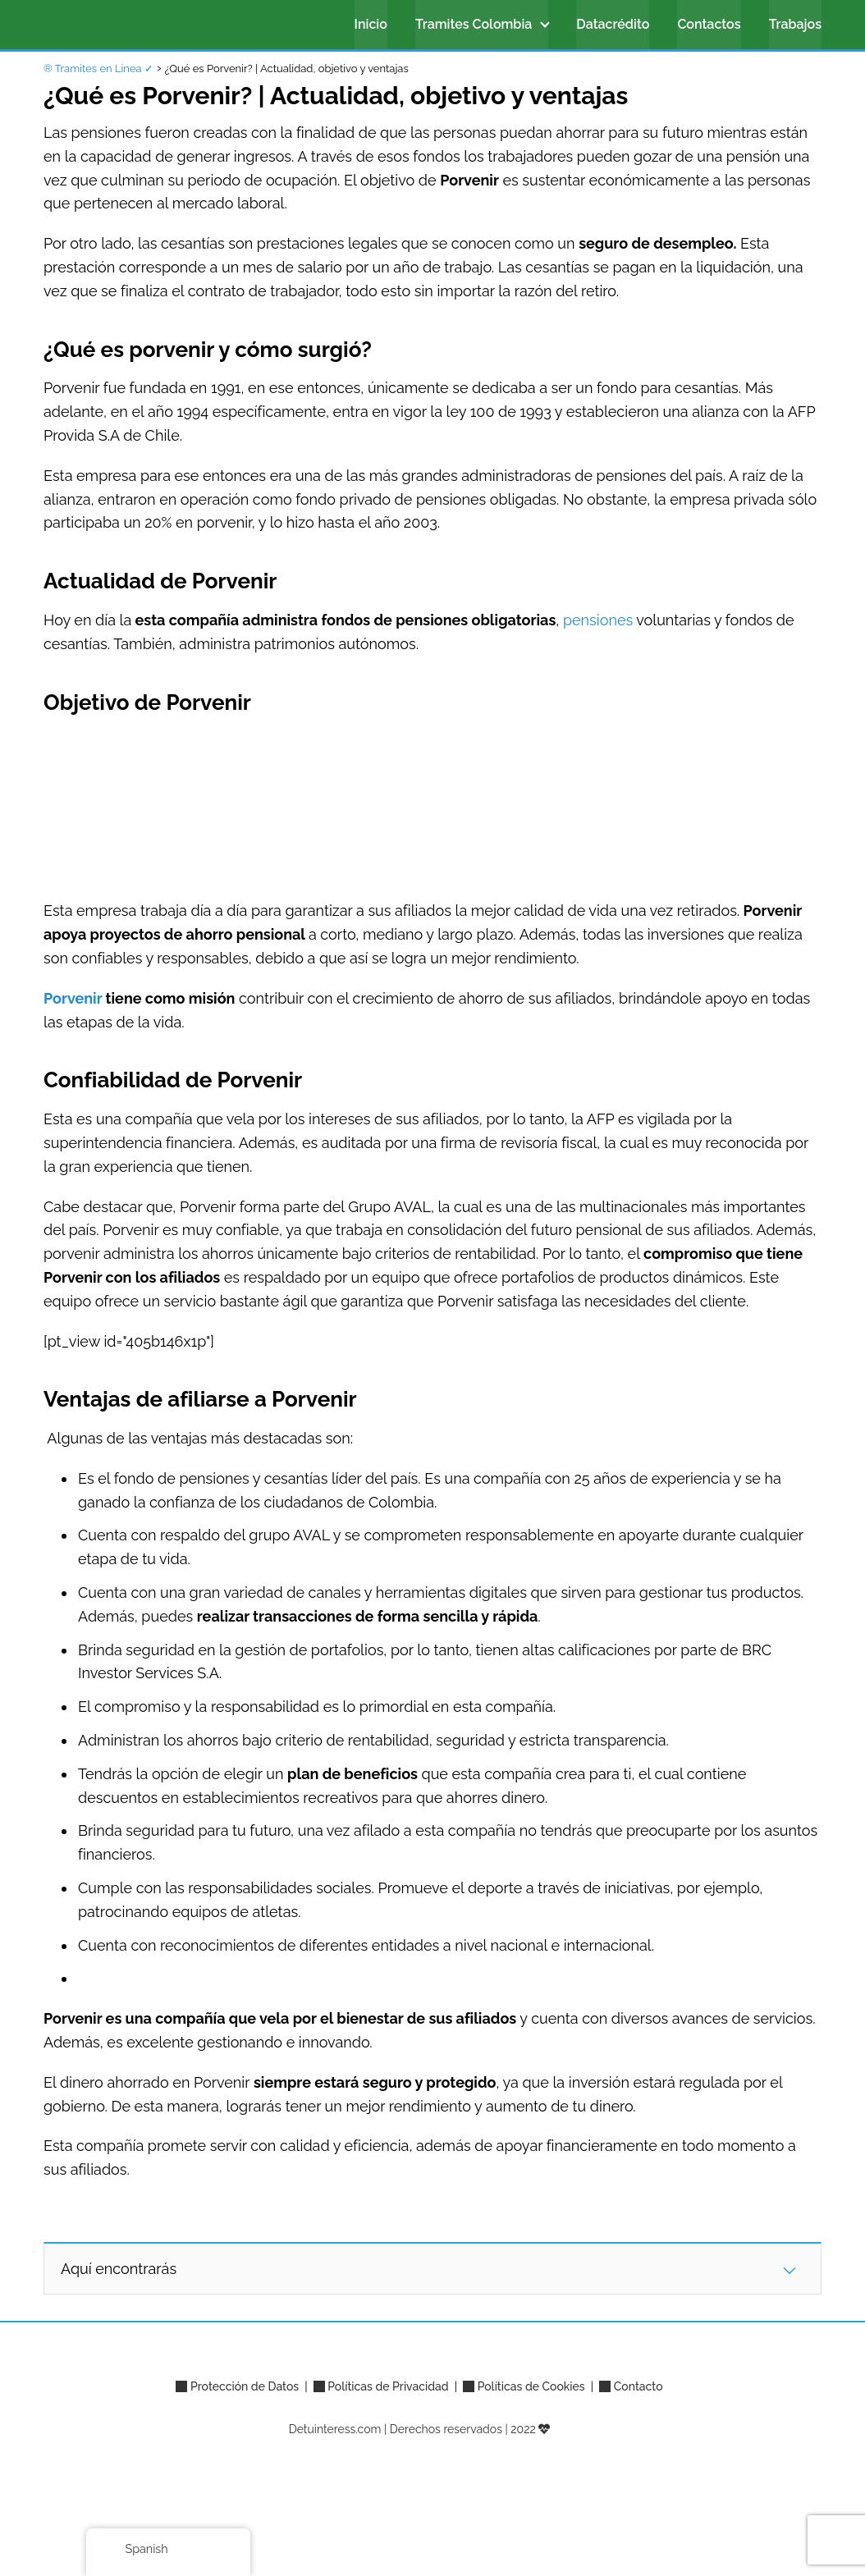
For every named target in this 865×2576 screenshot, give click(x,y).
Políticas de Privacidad (387, 2386)
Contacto (638, 2386)
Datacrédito (612, 24)
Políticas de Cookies (531, 2386)
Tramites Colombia (473, 24)
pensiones (598, 620)
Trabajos (795, 24)
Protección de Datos (244, 2386)
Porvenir (72, 998)
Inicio (371, 24)
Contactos (708, 24)
